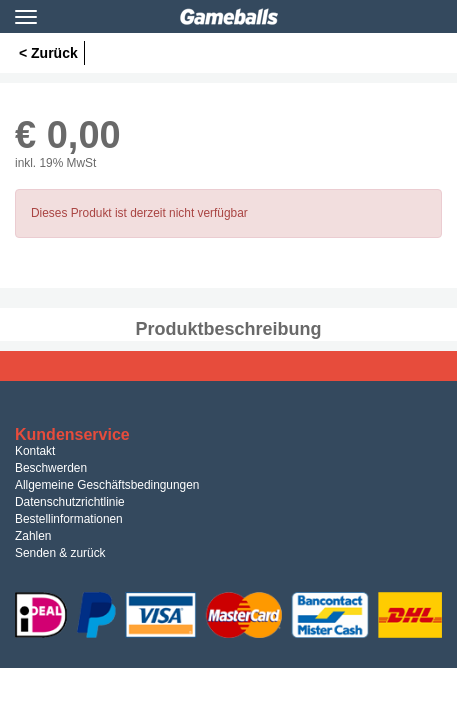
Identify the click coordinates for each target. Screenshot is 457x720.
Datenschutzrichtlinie (70, 502)
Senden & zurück (60, 553)
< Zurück (48, 53)
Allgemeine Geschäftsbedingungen (107, 485)
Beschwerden (51, 468)
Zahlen (33, 536)
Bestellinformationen (69, 519)
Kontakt (35, 451)
